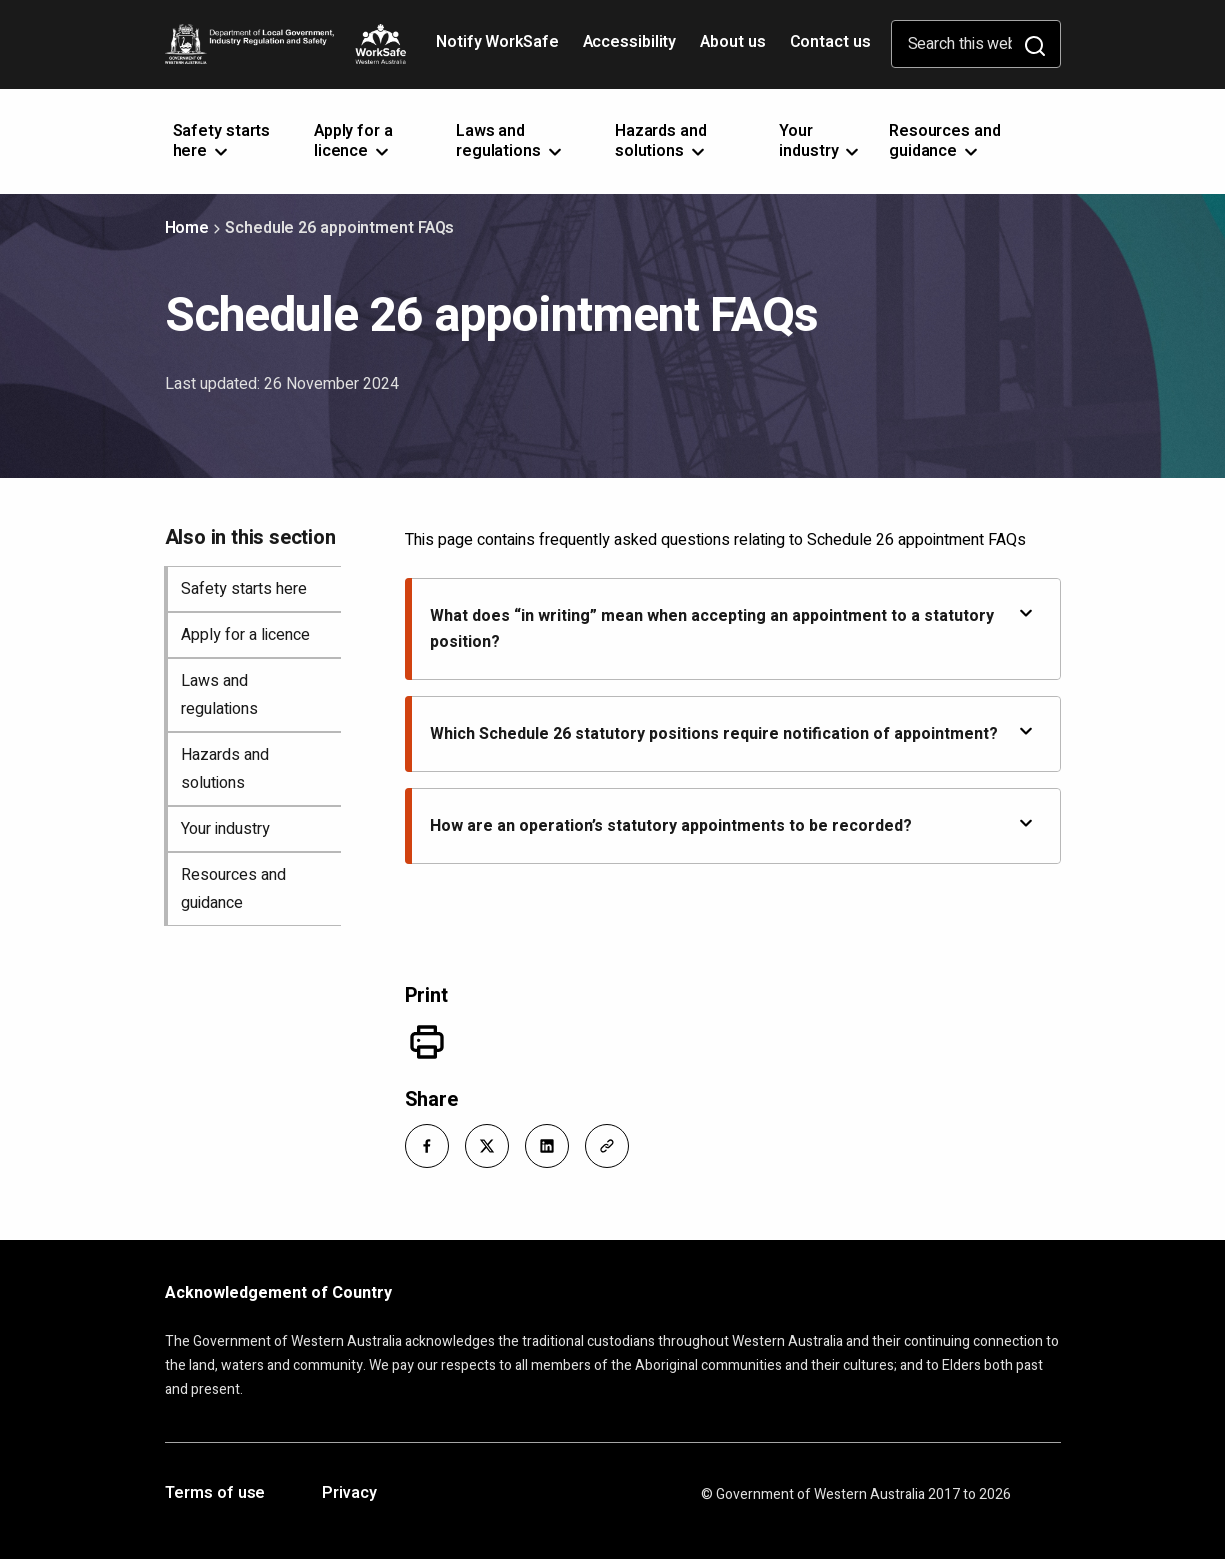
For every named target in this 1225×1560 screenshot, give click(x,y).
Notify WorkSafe (497, 42)
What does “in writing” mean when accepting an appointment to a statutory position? (733, 628)
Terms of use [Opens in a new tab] (215, 1494)
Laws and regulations (219, 695)
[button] (427, 1146)
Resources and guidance (233, 889)
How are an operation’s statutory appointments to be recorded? (733, 825)
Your (820, 141)
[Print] (427, 1042)
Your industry (225, 829)
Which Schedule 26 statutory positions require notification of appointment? (733, 733)
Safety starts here (244, 589)
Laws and (510, 141)
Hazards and (661, 141)
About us (732, 42)
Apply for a (353, 141)
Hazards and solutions (225, 769)
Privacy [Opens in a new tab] (349, 1494)
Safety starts (222, 141)
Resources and (945, 141)
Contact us (830, 42)
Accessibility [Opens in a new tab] (632, 49)
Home (187, 228)
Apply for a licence (245, 635)
